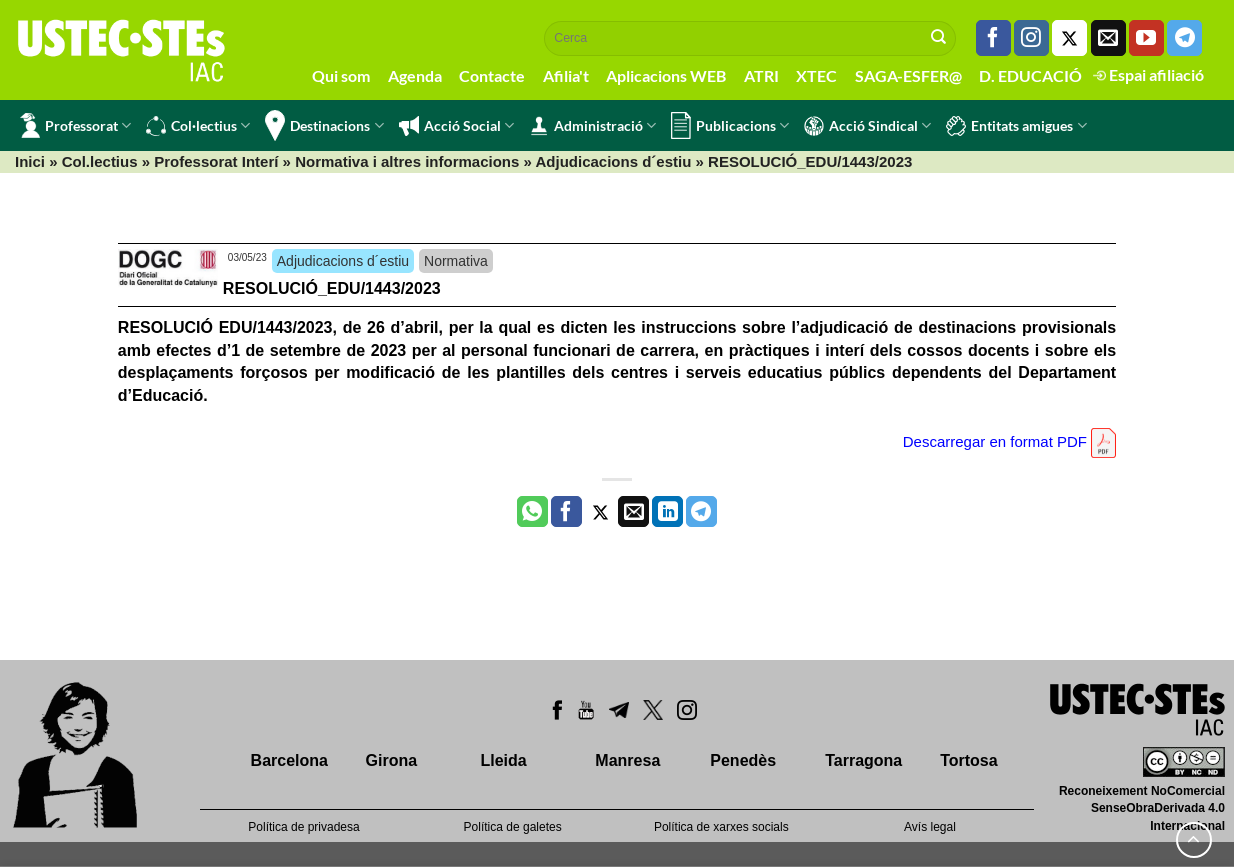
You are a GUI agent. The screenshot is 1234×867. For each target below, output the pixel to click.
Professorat (75, 125)
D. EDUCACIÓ (1030, 75)
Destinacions (324, 125)
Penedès (743, 760)
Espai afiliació (1148, 74)
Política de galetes (513, 827)
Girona (392, 760)
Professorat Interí (216, 161)
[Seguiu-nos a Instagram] (1031, 38)
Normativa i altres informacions (407, 161)
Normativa (456, 261)
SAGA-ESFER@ (908, 75)
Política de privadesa (303, 827)
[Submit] (939, 38)
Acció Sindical (867, 126)
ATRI (761, 75)
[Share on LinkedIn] (667, 512)
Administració (592, 126)
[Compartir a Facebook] (566, 512)
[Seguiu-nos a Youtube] (1146, 38)
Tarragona (863, 760)
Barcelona (289, 760)
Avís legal (930, 827)
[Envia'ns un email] (1108, 38)
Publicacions (730, 125)
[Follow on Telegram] (1184, 38)
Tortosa (968, 760)
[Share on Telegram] (701, 512)
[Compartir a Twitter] (600, 512)
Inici (30, 161)
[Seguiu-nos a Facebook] (993, 38)
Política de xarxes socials (721, 827)
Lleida (503, 760)
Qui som (341, 75)
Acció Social (456, 126)
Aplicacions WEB (666, 75)
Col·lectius (198, 126)
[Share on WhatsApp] (532, 512)
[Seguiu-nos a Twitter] (1069, 38)
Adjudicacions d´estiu (614, 161)
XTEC (816, 75)
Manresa (627, 760)
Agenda (415, 75)
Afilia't (566, 75)
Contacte (492, 75)
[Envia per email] (633, 512)
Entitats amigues (1016, 126)
